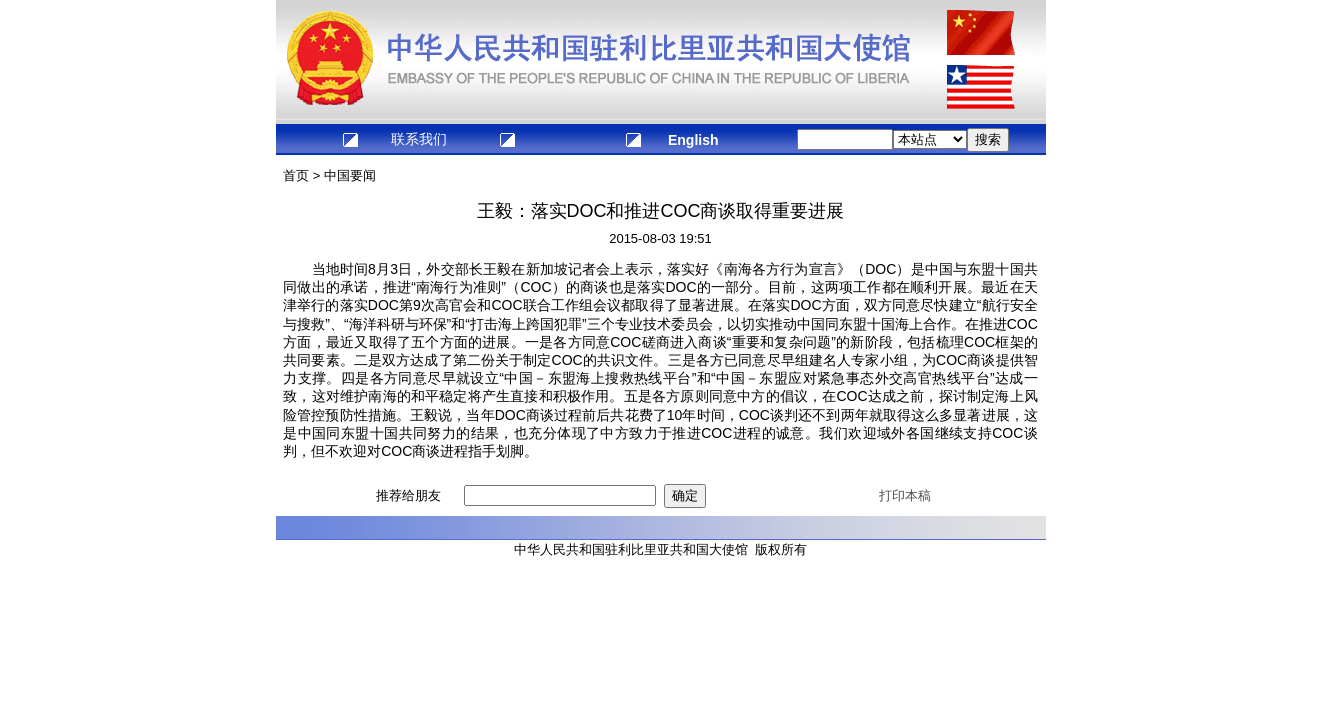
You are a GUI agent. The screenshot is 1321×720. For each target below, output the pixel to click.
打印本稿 (905, 495)
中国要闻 (350, 175)
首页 (296, 175)
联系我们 (419, 139)
